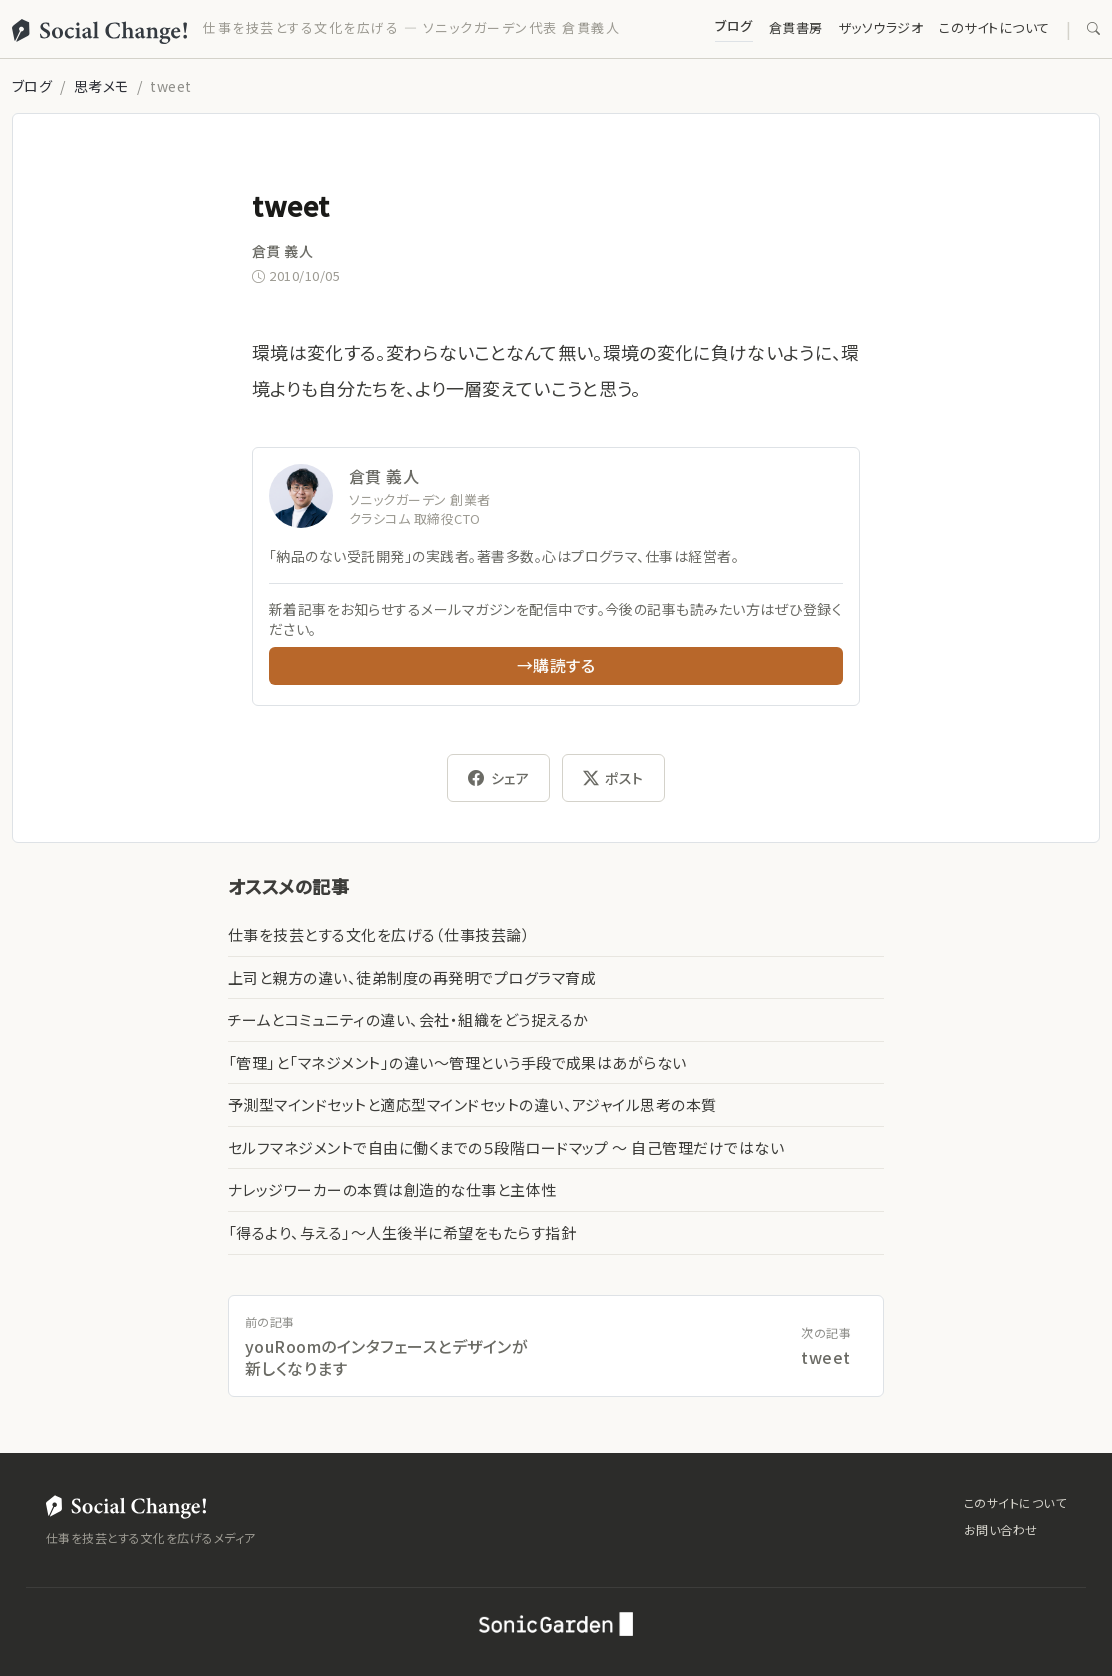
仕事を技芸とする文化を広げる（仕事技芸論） (379, 934)
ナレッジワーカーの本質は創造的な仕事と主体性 (392, 1189)
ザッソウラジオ (881, 27)
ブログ (733, 25)
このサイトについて (994, 27)
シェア (498, 778)
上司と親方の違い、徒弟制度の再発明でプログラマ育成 (412, 977)
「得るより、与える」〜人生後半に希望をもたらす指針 (402, 1232)
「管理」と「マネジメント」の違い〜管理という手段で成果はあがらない (457, 1062)
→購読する (556, 665)
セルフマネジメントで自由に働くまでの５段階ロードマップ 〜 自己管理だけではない (506, 1147)
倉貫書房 (796, 27)
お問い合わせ (1001, 1529)
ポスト (613, 778)
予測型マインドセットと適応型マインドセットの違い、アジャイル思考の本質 (472, 1104)
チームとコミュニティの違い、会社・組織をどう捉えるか (408, 1019)
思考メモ (101, 86)
